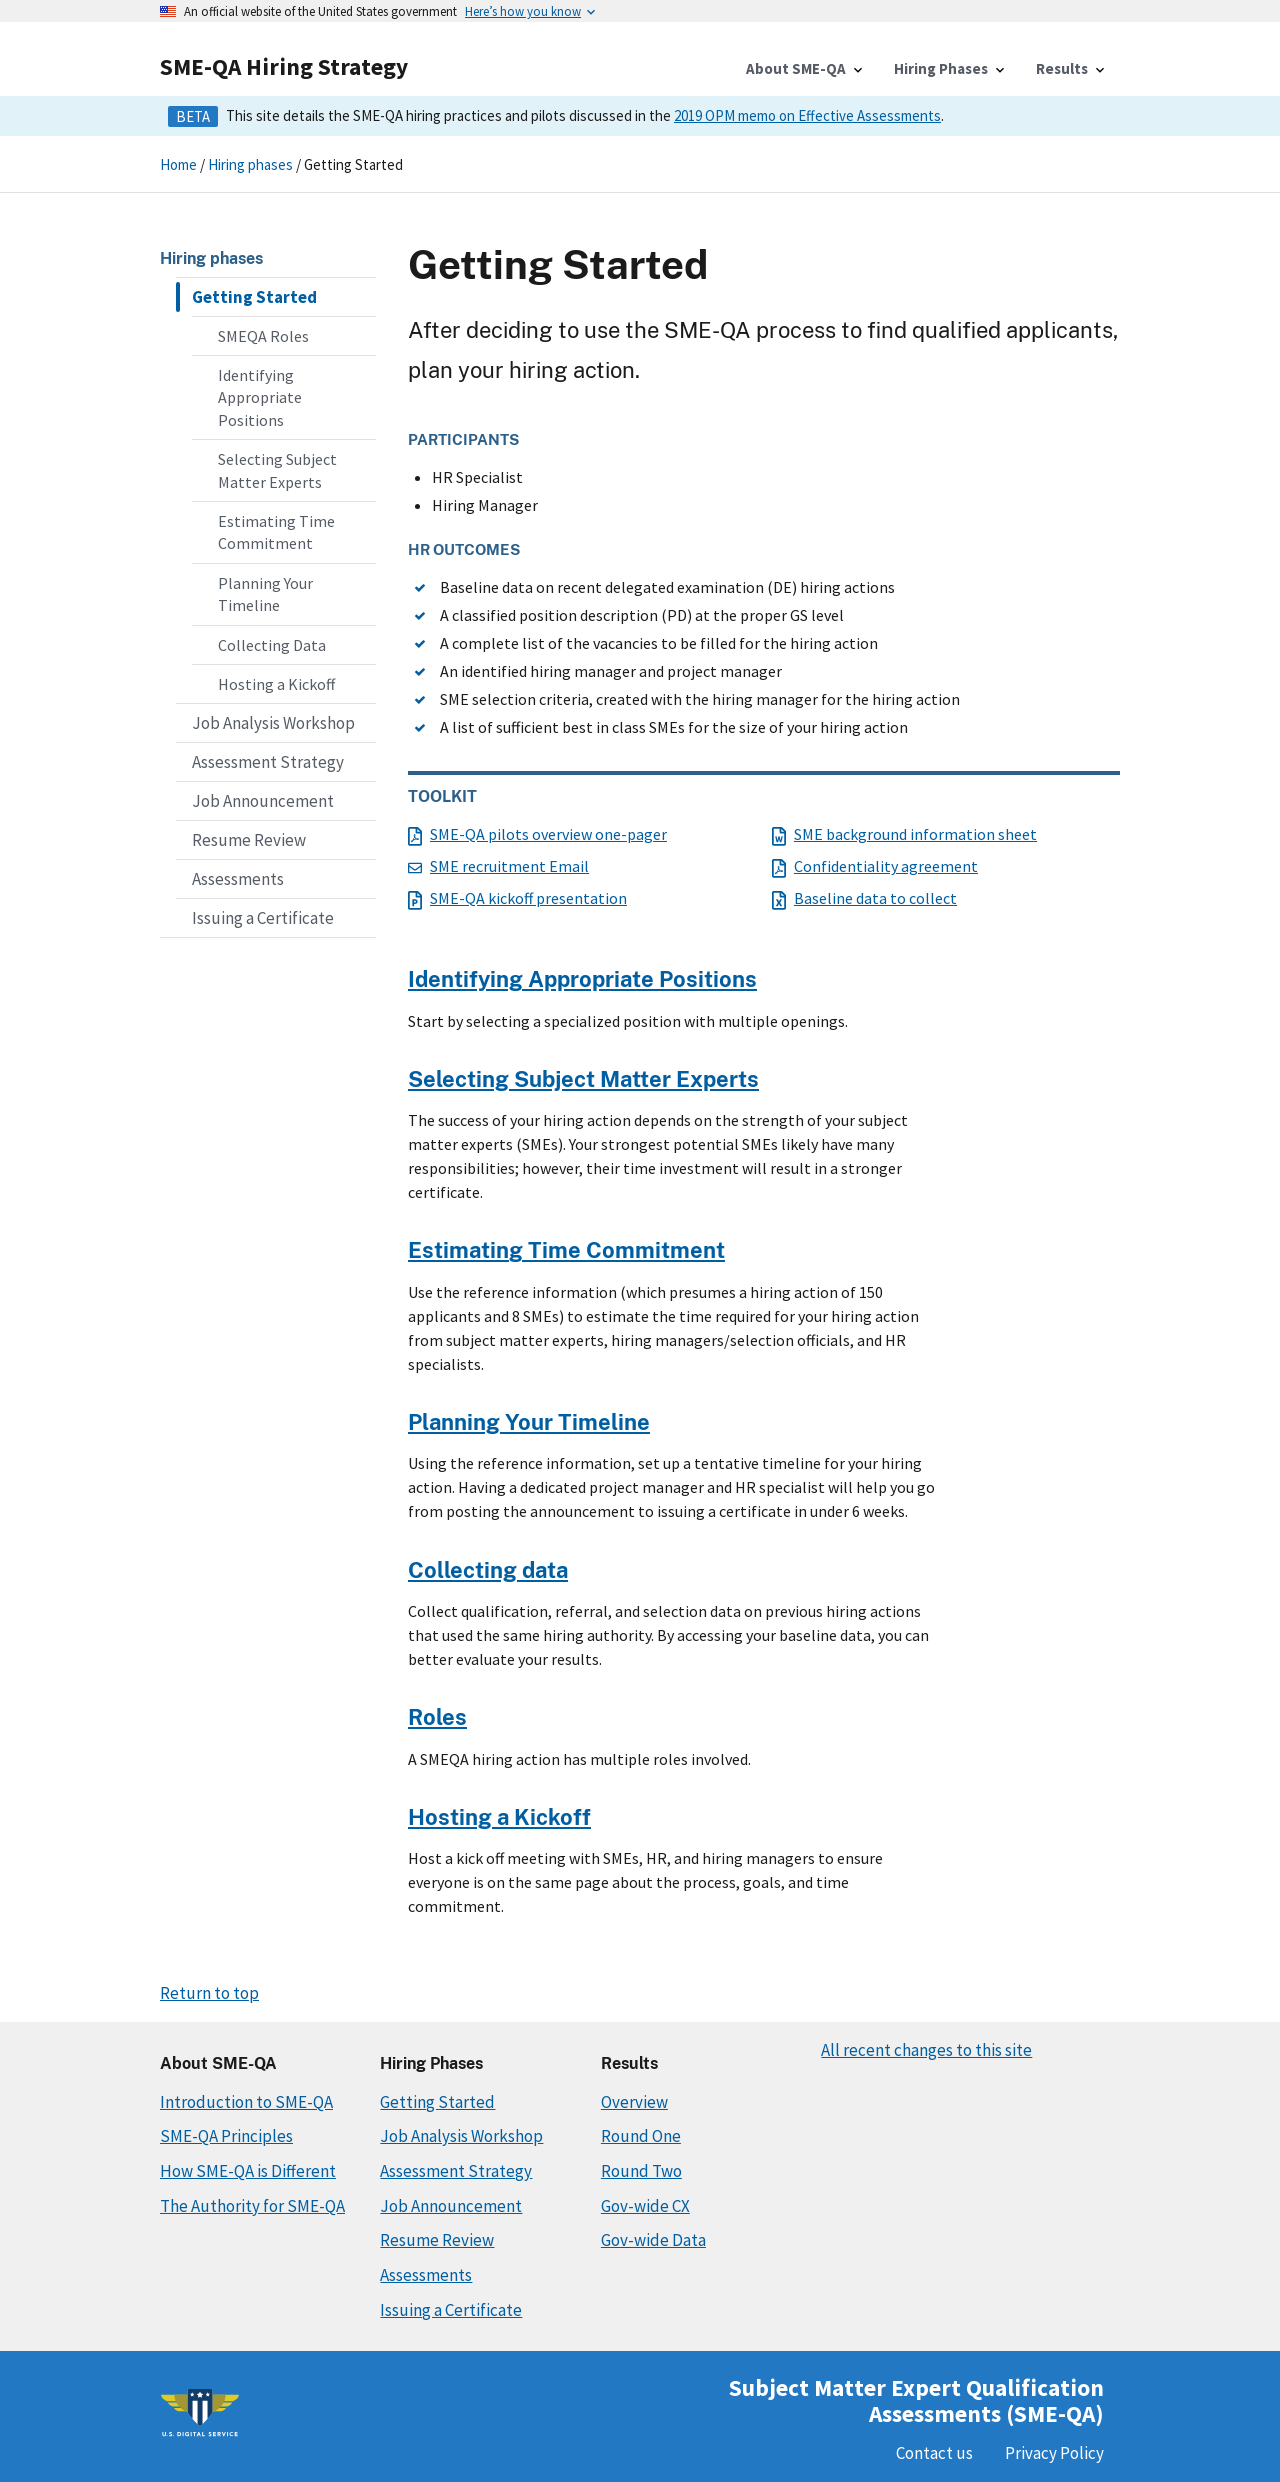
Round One (641, 2136)
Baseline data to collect (864, 898)
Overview (634, 2102)
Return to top (209, 1993)
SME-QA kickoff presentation (517, 898)
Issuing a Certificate (263, 918)
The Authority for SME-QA (252, 2206)
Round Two (641, 2171)
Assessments (238, 879)
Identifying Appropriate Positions (260, 397)
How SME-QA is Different (248, 2171)
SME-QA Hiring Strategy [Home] (284, 66)
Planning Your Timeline (265, 594)
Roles (437, 1717)
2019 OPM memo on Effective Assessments (807, 115)
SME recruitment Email (498, 866)
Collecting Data (272, 645)
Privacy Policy (1054, 2453)
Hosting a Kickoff (276, 684)
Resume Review (249, 840)
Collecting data (488, 1570)
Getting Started (254, 297)
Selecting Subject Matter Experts (277, 470)
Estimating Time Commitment (276, 532)
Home (178, 164)
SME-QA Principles (226, 2136)
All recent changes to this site (926, 2050)
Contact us (934, 2453)
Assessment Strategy (268, 762)
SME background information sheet (904, 834)
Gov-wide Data (653, 2240)
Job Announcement (263, 801)
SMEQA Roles (263, 336)
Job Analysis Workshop (273, 723)
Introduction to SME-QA (246, 2102)
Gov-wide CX (645, 2206)
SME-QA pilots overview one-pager (537, 834)
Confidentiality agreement (875, 866)
